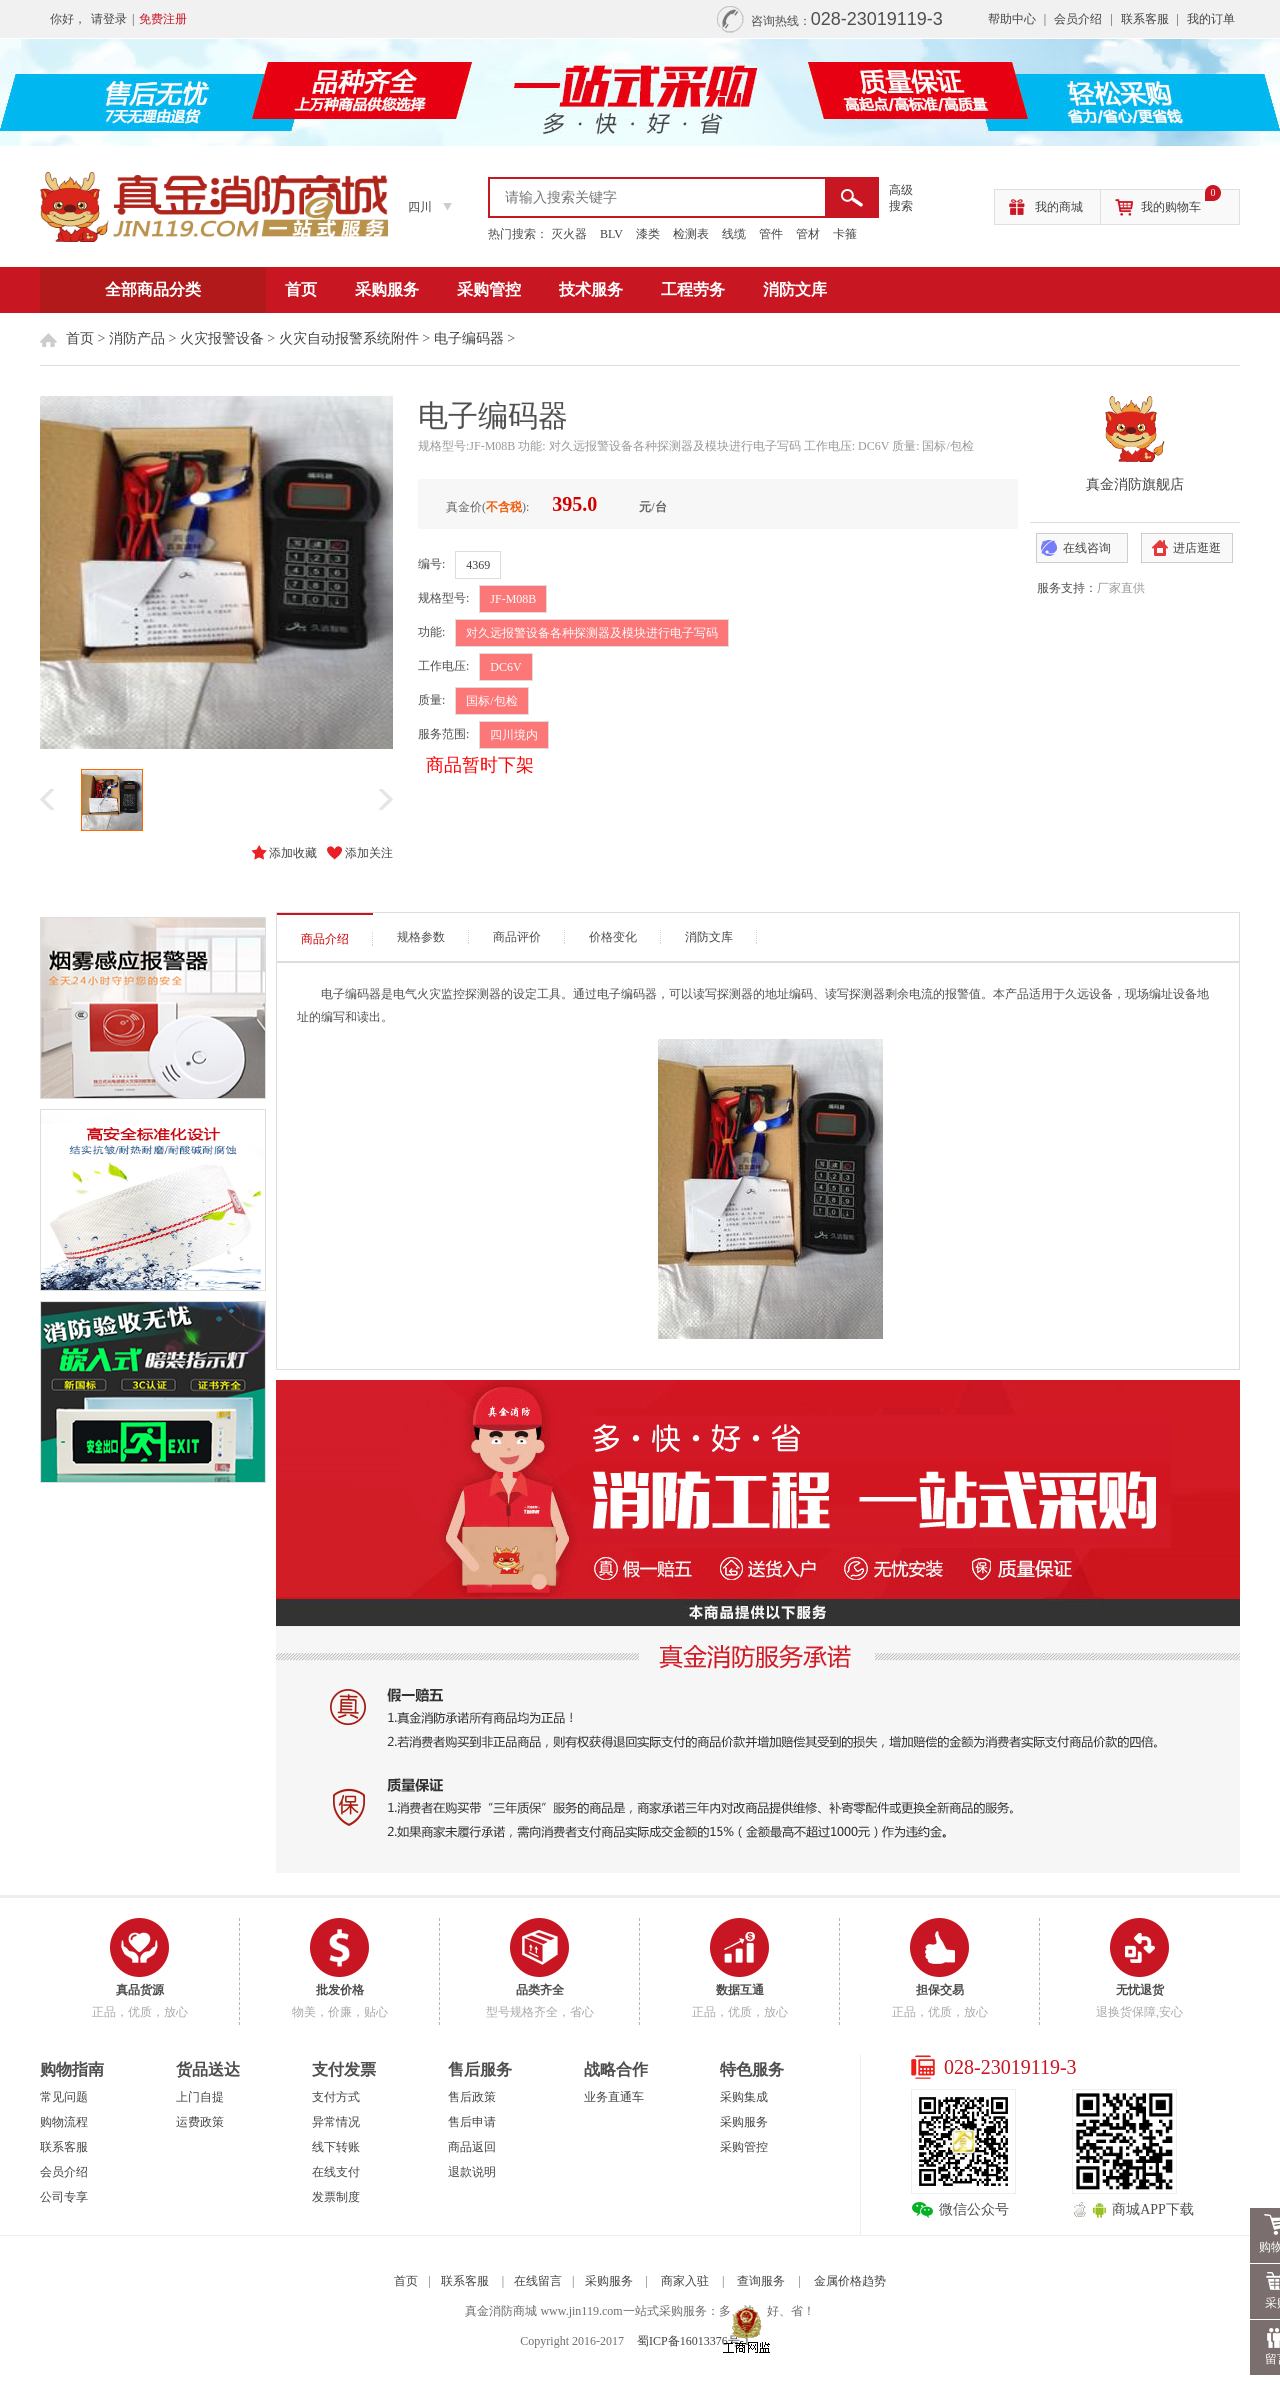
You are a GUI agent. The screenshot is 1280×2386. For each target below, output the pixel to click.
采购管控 (489, 289)
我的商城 (1059, 207)
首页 (301, 289)
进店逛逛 (1197, 548)
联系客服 (1145, 19)
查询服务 (761, 2281)
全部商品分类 (153, 289)
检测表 (691, 234)
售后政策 (472, 2097)
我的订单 (1211, 19)
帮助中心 (1012, 19)
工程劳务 (693, 289)
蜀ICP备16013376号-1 (693, 2341)
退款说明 (472, 2172)
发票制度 (336, 2197)
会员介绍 (1078, 19)
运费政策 (200, 2122)
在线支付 (336, 2172)
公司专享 (64, 2197)
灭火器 (569, 234)
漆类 (648, 234)
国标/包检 (491, 701)
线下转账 (336, 2147)
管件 (771, 234)
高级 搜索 (901, 198)
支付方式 (336, 2097)
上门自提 (200, 2097)
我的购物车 (1181, 202)
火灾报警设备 (222, 338)
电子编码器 (469, 338)
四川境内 (514, 735)
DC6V (505, 667)
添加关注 (369, 853)
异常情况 (336, 2122)
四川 (420, 207)
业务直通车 (614, 2097)
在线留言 (538, 2281)
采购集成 (744, 2097)
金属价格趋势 (850, 2281)
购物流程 (64, 2122)
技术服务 (591, 289)
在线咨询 (1087, 548)
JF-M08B (513, 599)
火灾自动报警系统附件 (349, 338)
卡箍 (845, 234)
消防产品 (137, 338)
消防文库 (795, 289)
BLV (611, 234)
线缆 (734, 234)
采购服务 (387, 289)
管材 (808, 234)
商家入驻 (685, 2281)
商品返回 (472, 2147)
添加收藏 (293, 853)
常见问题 (64, 2097)
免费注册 (163, 19)
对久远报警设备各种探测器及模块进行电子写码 (592, 633)
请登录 (109, 19)
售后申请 (472, 2122)
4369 (478, 565)
